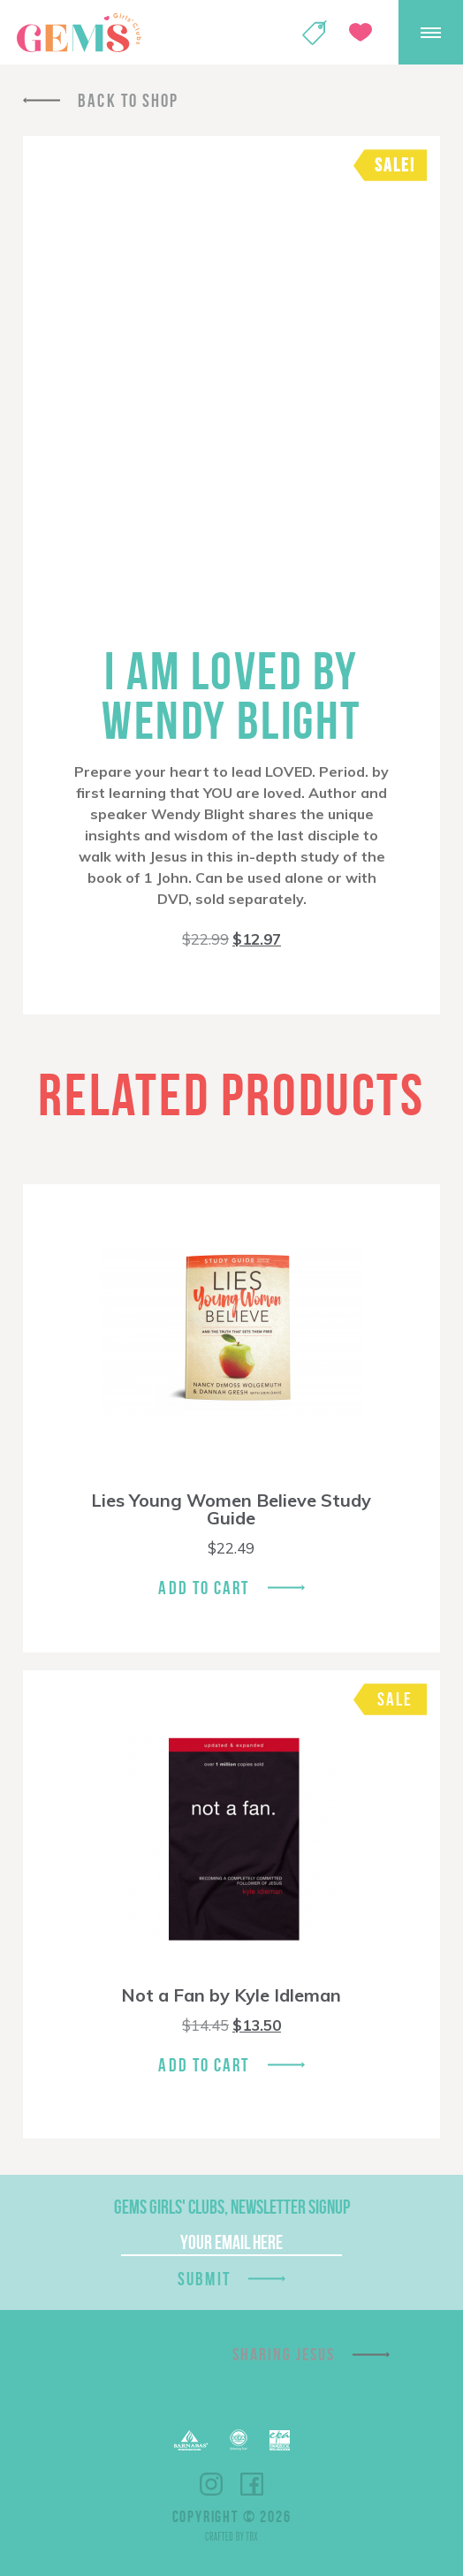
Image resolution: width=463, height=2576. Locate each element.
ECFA (238, 2440)
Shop (314, 32)
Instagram (211, 2484)
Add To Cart (203, 1587)
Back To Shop (128, 100)
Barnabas (191, 2440)
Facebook (251, 2484)
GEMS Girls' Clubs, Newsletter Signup (232, 2206)
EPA (279, 2440)
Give (360, 32)
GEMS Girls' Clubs (78, 32)
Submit (204, 2278)
